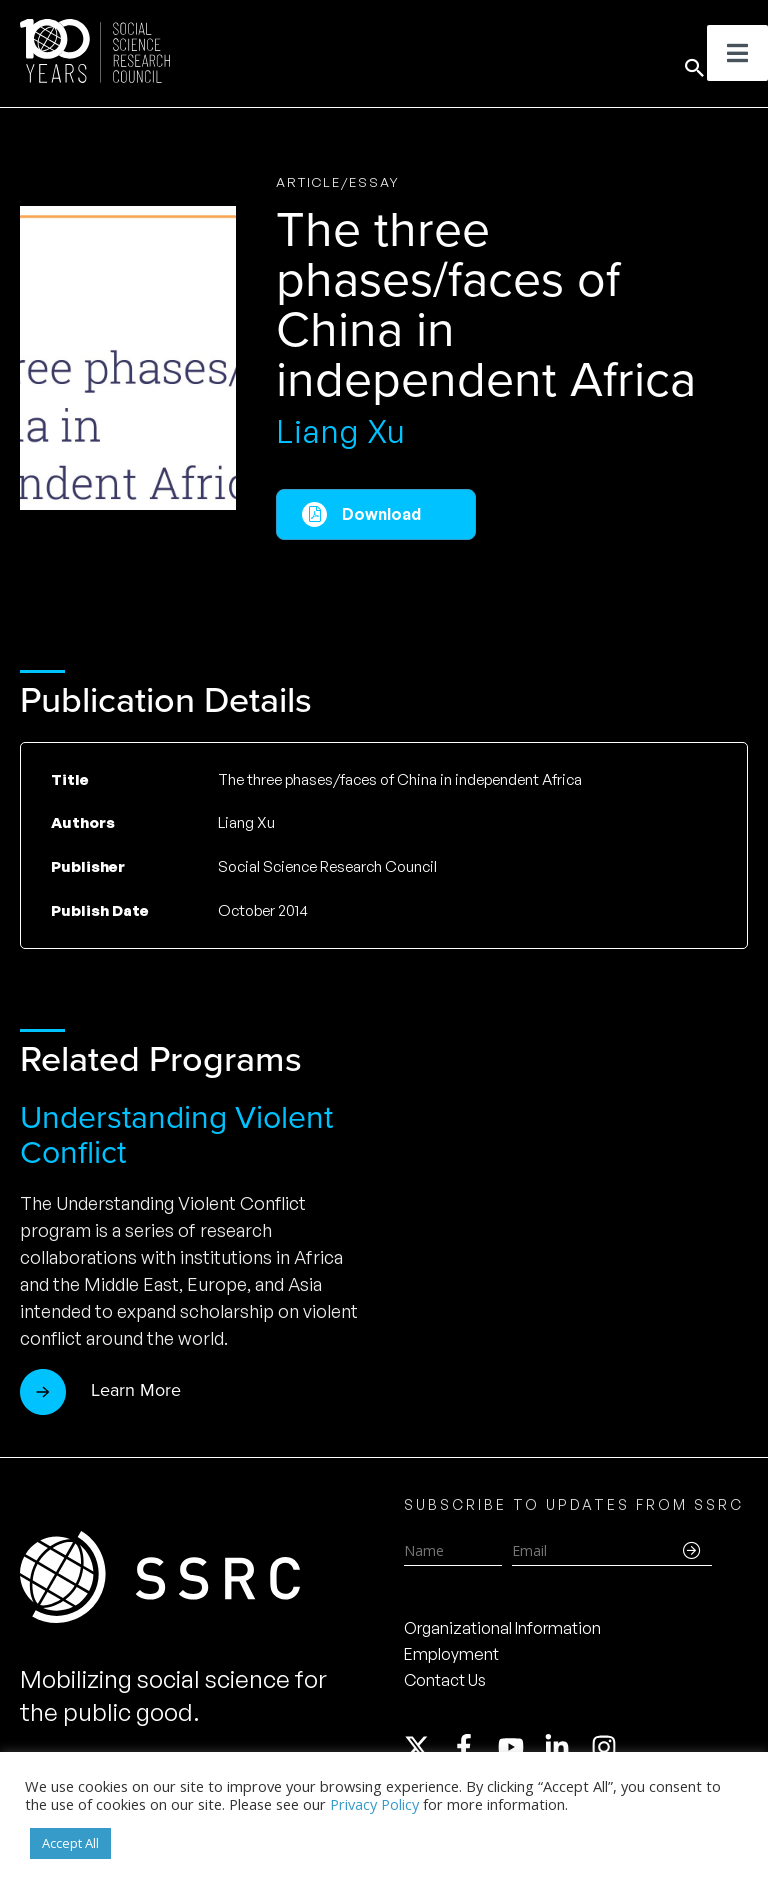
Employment (451, 1654)
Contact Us (445, 1680)
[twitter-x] (426, 1747)
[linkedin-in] (566, 1747)
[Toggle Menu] (737, 53)
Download (381, 514)
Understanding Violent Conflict (176, 1134)
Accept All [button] (70, 1843)
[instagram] (608, 1747)
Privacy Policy (374, 1804)
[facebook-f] (473, 1747)
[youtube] (520, 1747)
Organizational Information (502, 1628)
